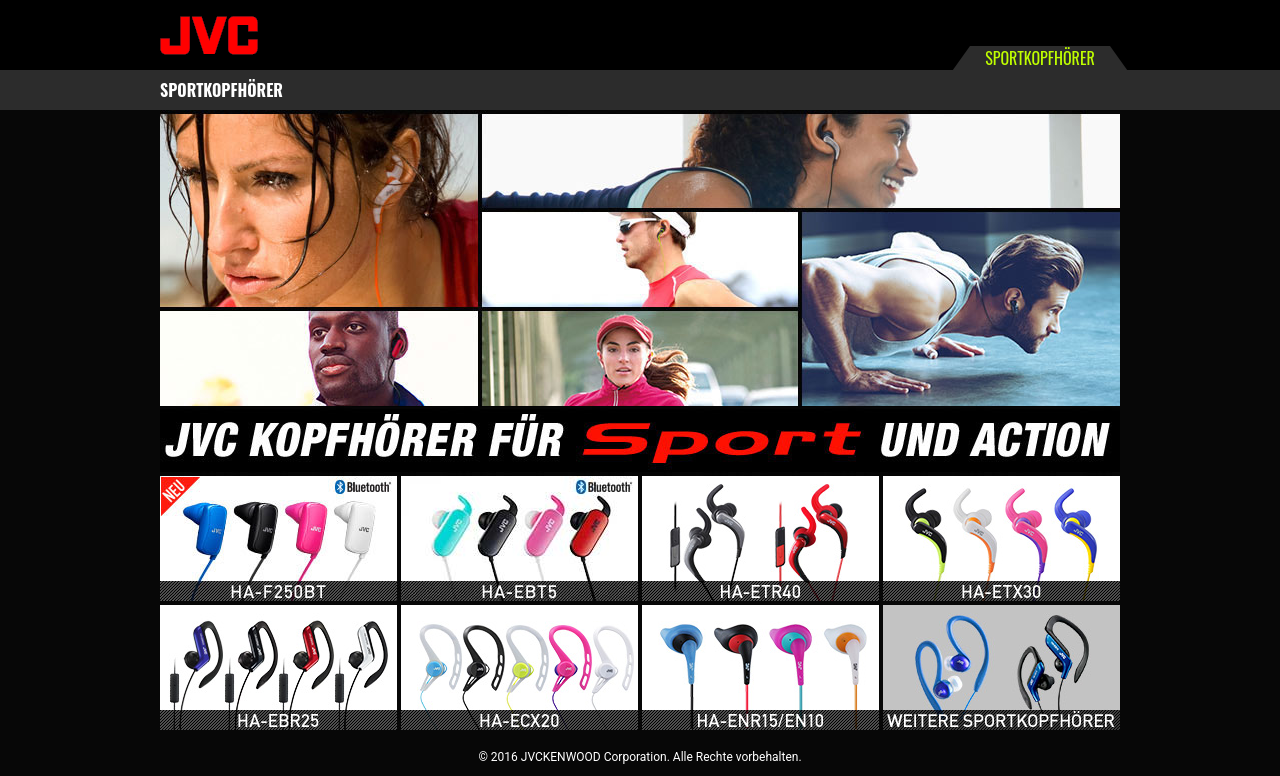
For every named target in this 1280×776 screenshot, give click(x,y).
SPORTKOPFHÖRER (221, 90)
